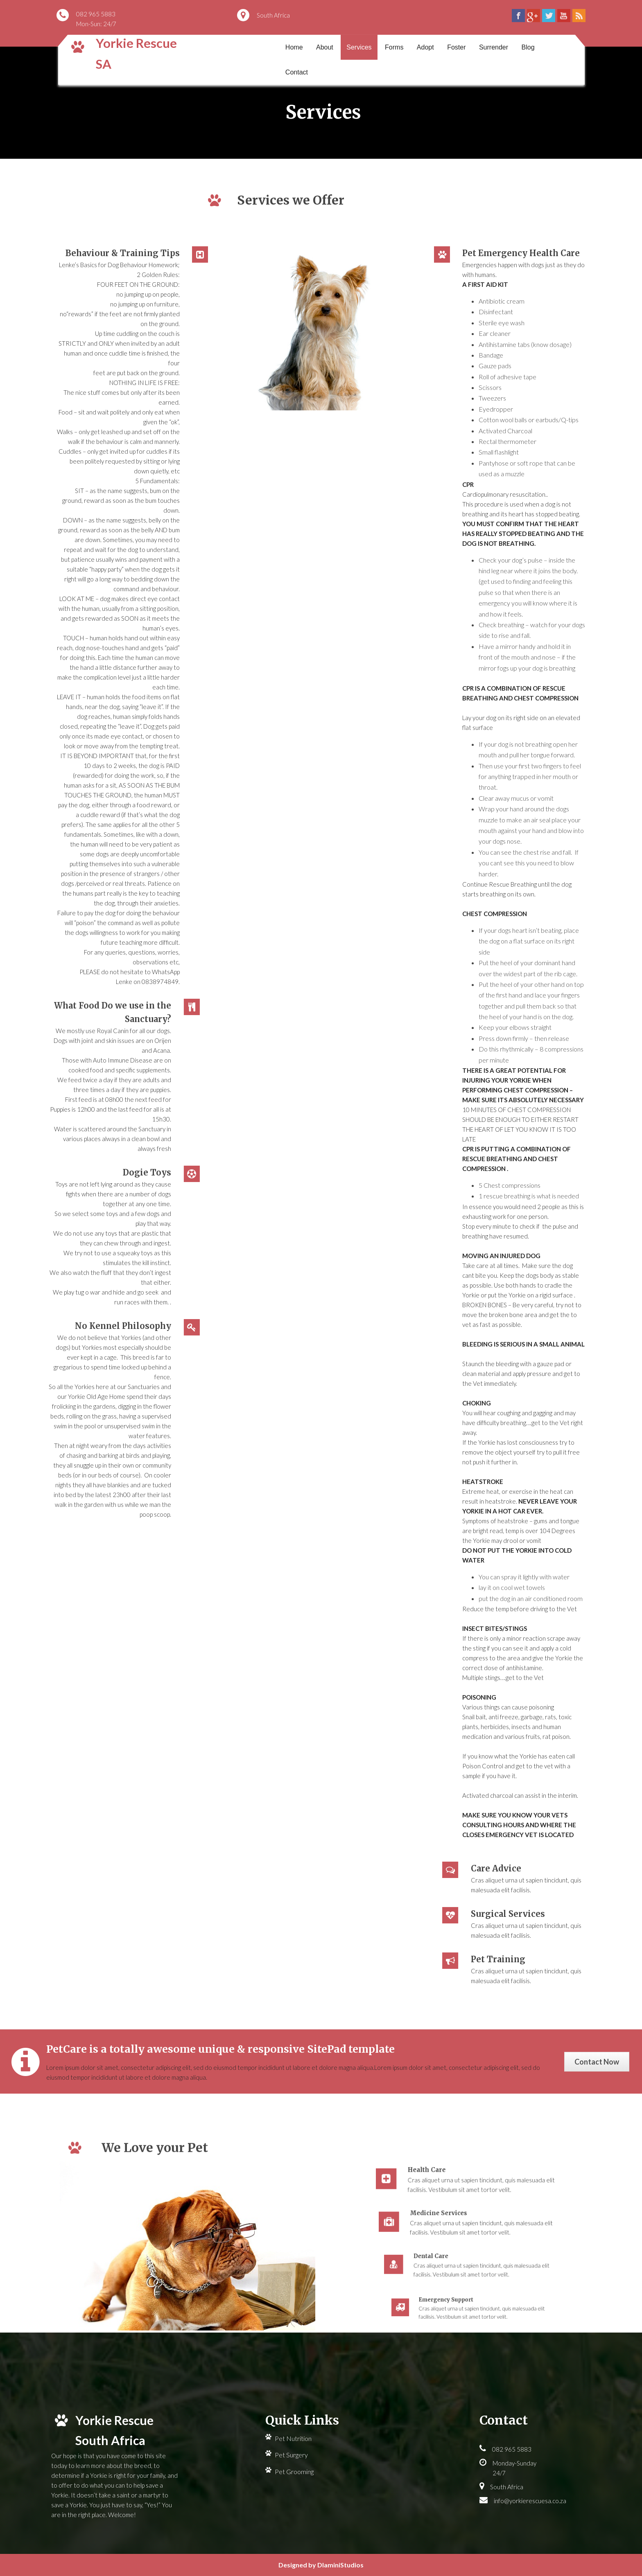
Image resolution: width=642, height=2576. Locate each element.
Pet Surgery (291, 2455)
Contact (296, 72)
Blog (528, 47)
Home (294, 47)
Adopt (425, 47)
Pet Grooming (294, 2471)
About (324, 47)
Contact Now (597, 2061)
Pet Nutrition (293, 2438)
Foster (456, 47)
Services (358, 47)
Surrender (493, 47)
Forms (394, 47)
